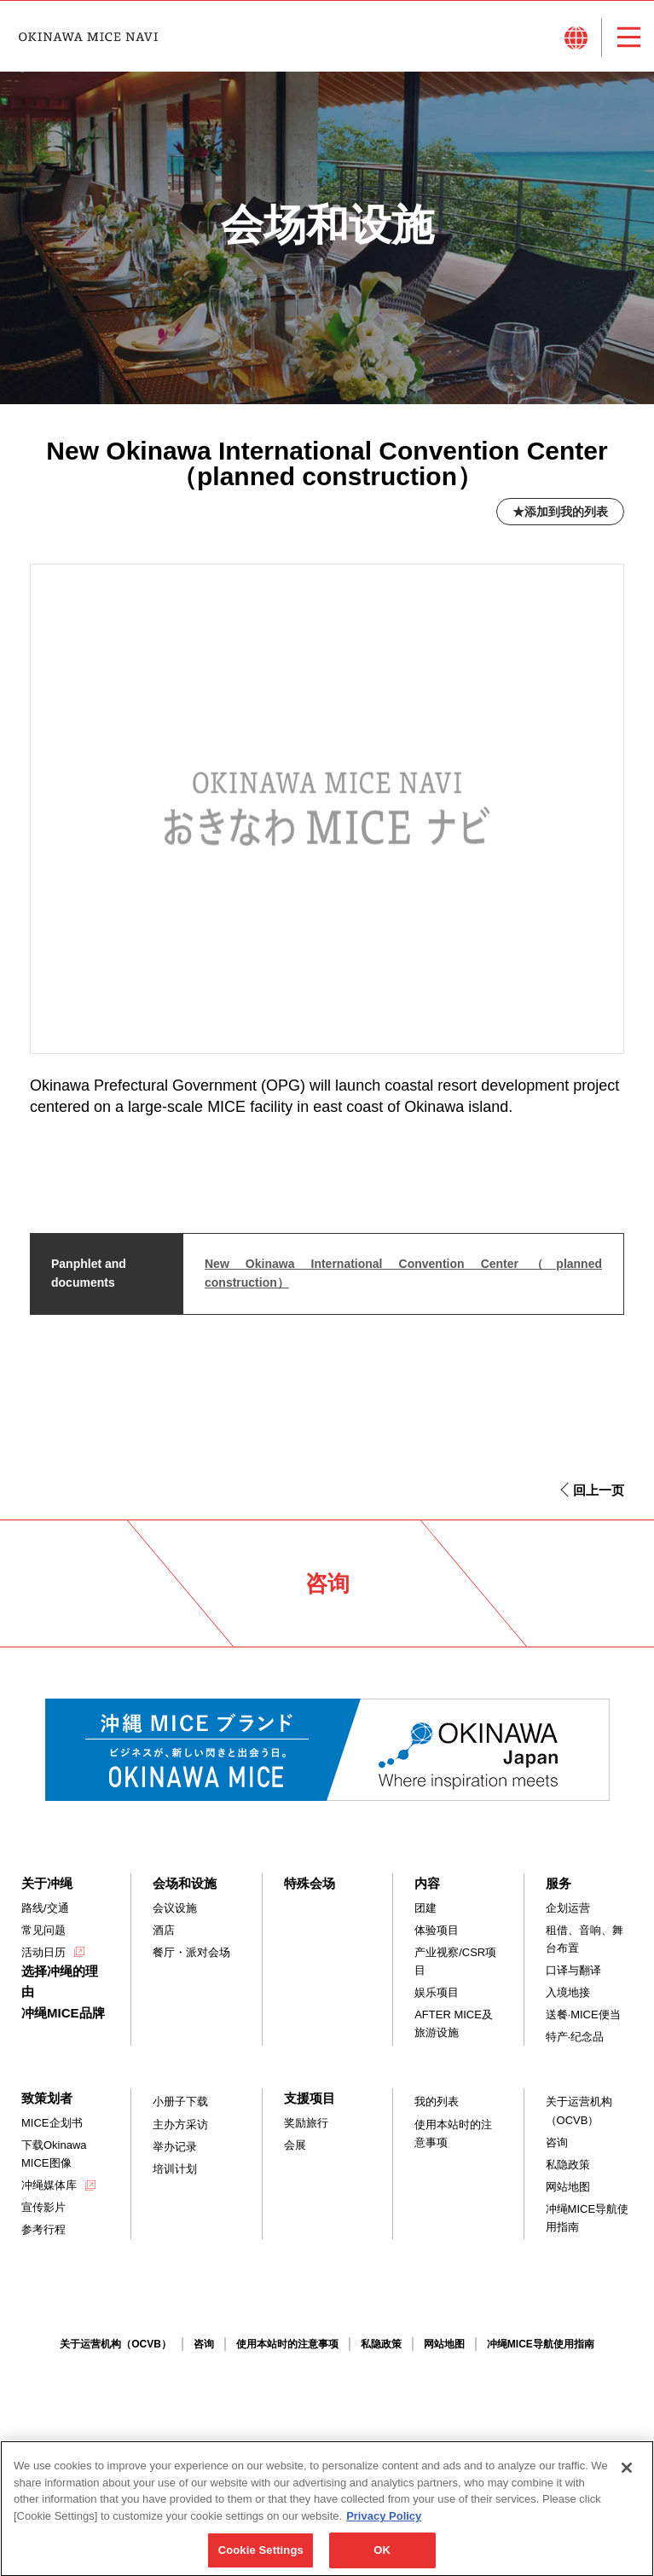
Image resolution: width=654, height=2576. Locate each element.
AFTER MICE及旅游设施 (453, 2023)
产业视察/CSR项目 (455, 1961)
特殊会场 (309, 1883)
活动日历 (43, 1952)
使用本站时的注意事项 (453, 2133)
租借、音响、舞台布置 (584, 1939)
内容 (427, 1883)
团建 (425, 1908)
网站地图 (568, 2186)
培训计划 (175, 2168)
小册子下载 (180, 2101)
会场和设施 (185, 1883)
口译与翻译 (573, 1970)
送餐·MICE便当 (583, 2014)
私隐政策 (568, 2164)
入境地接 (568, 1992)
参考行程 (43, 2229)
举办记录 (175, 2146)
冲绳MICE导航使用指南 (587, 2218)
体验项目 (436, 1930)
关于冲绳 (46, 1883)
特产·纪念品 (575, 2036)
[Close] (626, 2476)
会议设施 (175, 1908)
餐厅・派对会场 (191, 1952)
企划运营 (568, 1908)
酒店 (164, 1930)
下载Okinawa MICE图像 (54, 2154)
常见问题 (43, 1930)
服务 (558, 1883)
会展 (295, 2145)
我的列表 (436, 2101)
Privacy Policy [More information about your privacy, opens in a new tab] (383, 2523)
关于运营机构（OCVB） (579, 2110)
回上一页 (598, 1490)
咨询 (557, 2142)
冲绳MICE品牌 (63, 2013)
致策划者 (46, 2098)
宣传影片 (43, 2207)
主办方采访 (180, 2124)
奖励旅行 (306, 2122)
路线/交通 (45, 1908)
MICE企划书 (52, 2122)
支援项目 (309, 2098)
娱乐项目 (436, 1992)
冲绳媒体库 (49, 2185)
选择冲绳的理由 (59, 1981)
